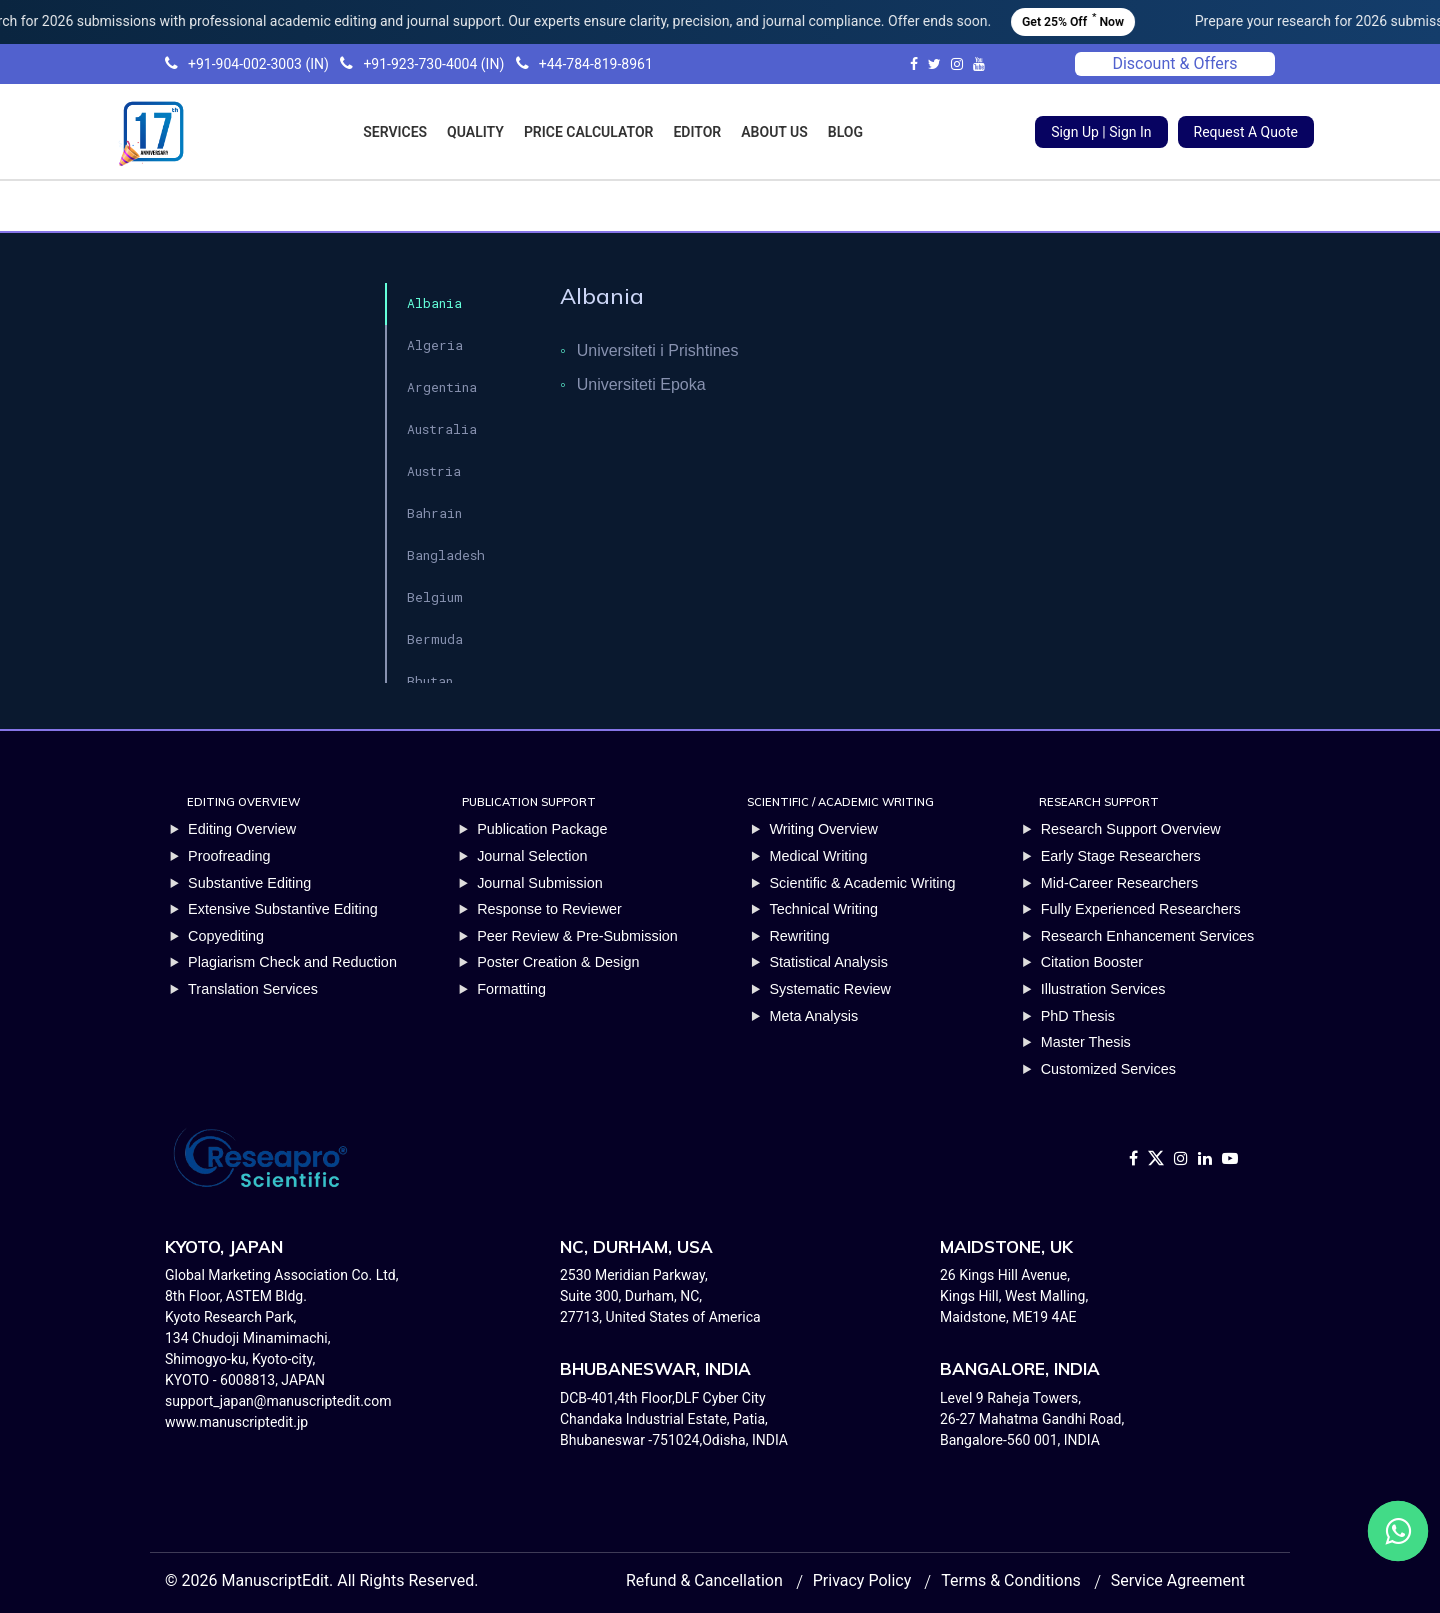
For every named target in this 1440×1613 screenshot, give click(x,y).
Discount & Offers (1174, 63)
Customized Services (1108, 1069)
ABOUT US (774, 132)
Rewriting (799, 936)
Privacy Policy (862, 1580)
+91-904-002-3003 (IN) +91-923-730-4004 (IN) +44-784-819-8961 (409, 64)
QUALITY (475, 132)
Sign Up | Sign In (1101, 132)
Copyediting (226, 936)
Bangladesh (446, 555)
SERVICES (395, 132)
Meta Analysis (813, 1016)
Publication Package (542, 829)
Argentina (442, 387)
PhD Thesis (1078, 1016)
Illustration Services (1103, 989)
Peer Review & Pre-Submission (577, 936)
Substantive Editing (249, 883)
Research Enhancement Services (1148, 936)
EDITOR (697, 132)
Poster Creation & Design (558, 962)
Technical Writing (823, 909)
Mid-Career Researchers (1120, 883)
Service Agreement (1178, 1580)
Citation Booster (1092, 962)
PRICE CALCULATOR (589, 132)
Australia (442, 429)
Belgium (435, 597)
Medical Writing (818, 856)
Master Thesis (1086, 1042)
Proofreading (229, 856)
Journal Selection (532, 856)
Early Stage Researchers (1121, 856)
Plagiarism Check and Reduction (292, 962)
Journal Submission (540, 883)
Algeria (435, 345)
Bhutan (430, 681)
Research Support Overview (1131, 829)
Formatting (511, 989)
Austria (434, 471)
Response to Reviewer (549, 909)
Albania (434, 303)
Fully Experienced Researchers (1141, 909)
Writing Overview (823, 829)
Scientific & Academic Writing (862, 883)
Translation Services (253, 989)
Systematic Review (830, 989)
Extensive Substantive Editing (283, 909)
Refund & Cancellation (704, 1580)
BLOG (845, 132)
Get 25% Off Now (1105, 19)
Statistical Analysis (828, 962)
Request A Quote (1246, 132)
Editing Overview (242, 829)
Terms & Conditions (1011, 1580)
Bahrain (434, 513)
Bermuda (435, 639)
